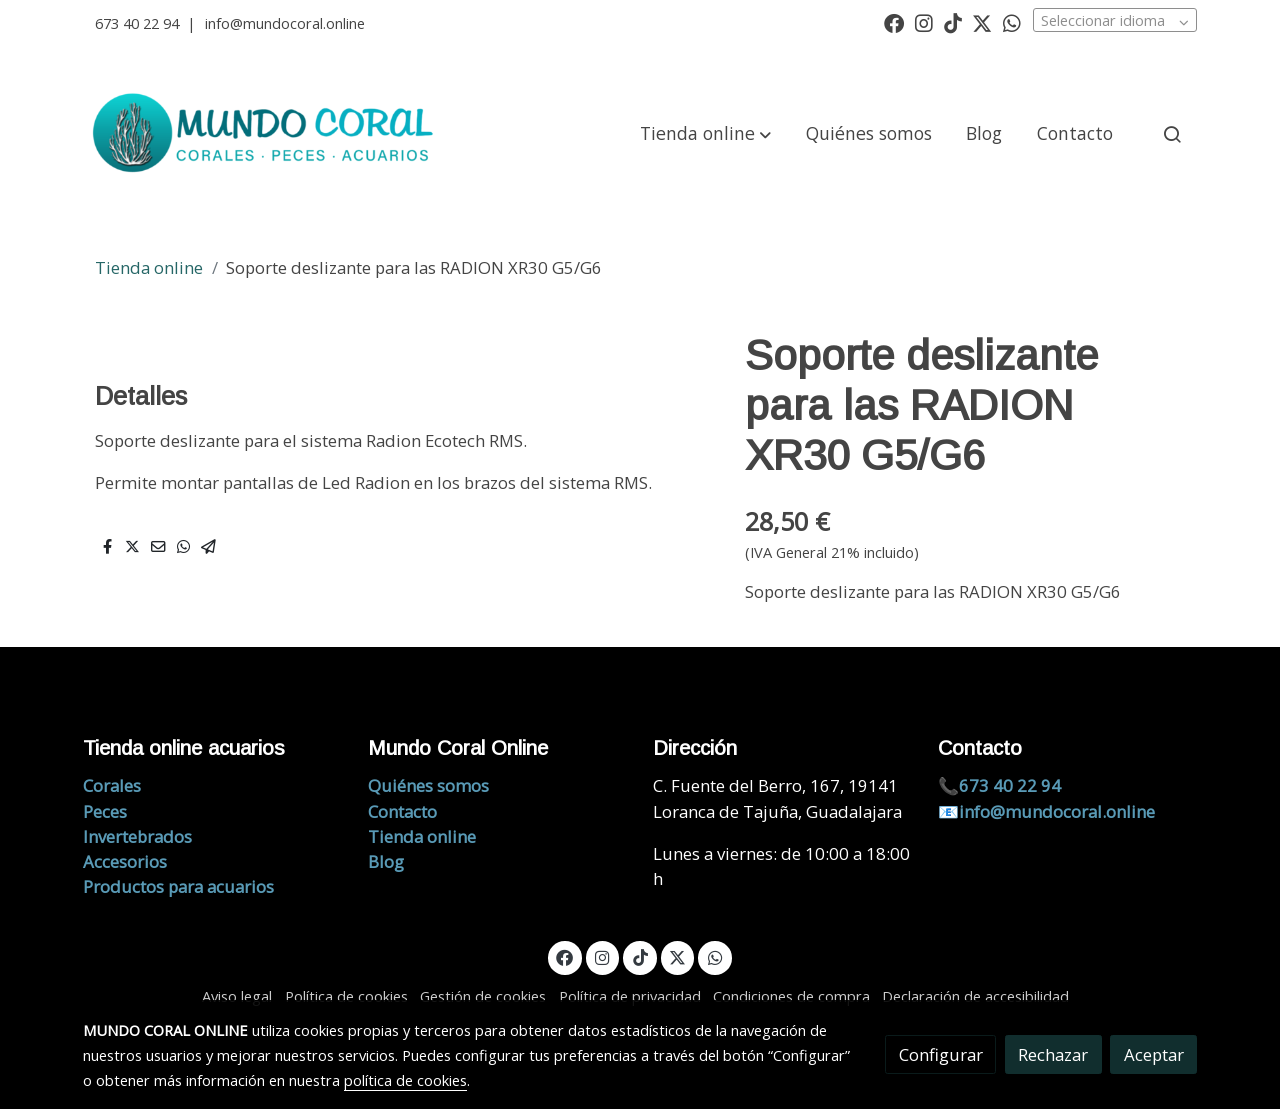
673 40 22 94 (137, 23)
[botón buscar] (1172, 134)
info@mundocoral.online (285, 23)
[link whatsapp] (1012, 22)
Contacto (402, 811)
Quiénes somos (428, 785)
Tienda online (149, 267)
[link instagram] (924, 22)
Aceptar (1154, 1054)
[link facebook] (894, 22)
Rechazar (1053, 1054)
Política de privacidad (630, 996)
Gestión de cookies (483, 996)
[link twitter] (982, 22)
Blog (386, 861)
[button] (705, 134)
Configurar (941, 1054)
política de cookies (405, 1080)
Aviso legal (237, 996)
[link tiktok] (953, 22)
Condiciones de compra (791, 996)
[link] (266, 134)
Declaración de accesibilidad (975, 996)
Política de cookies (346, 996)
